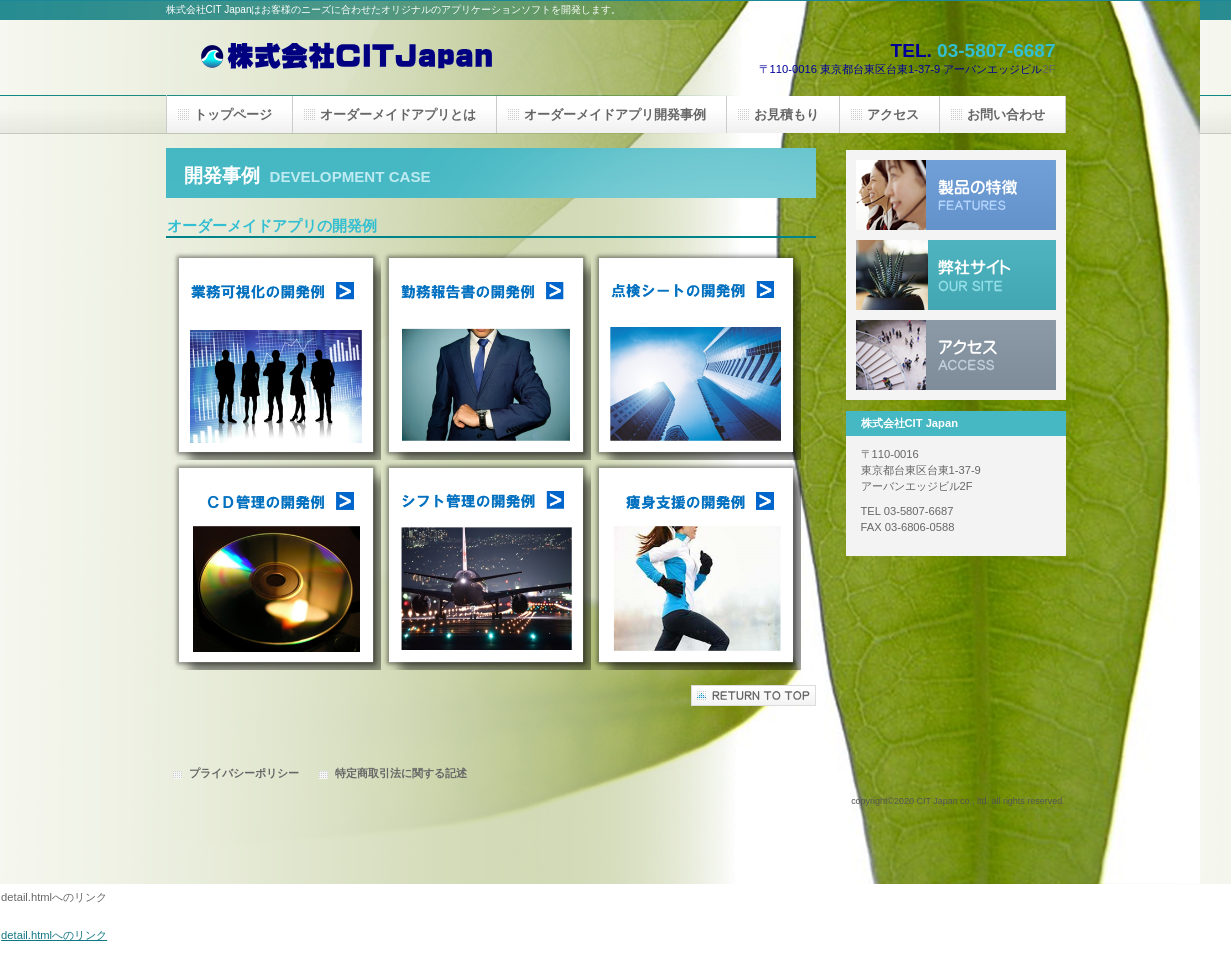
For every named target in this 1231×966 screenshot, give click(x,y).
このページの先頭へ (753, 695)
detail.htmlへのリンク (54, 935)
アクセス (956, 355)
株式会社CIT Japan (366, 57)
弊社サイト (956, 275)
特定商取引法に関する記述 (401, 773)
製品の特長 (956, 195)
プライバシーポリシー (244, 773)
